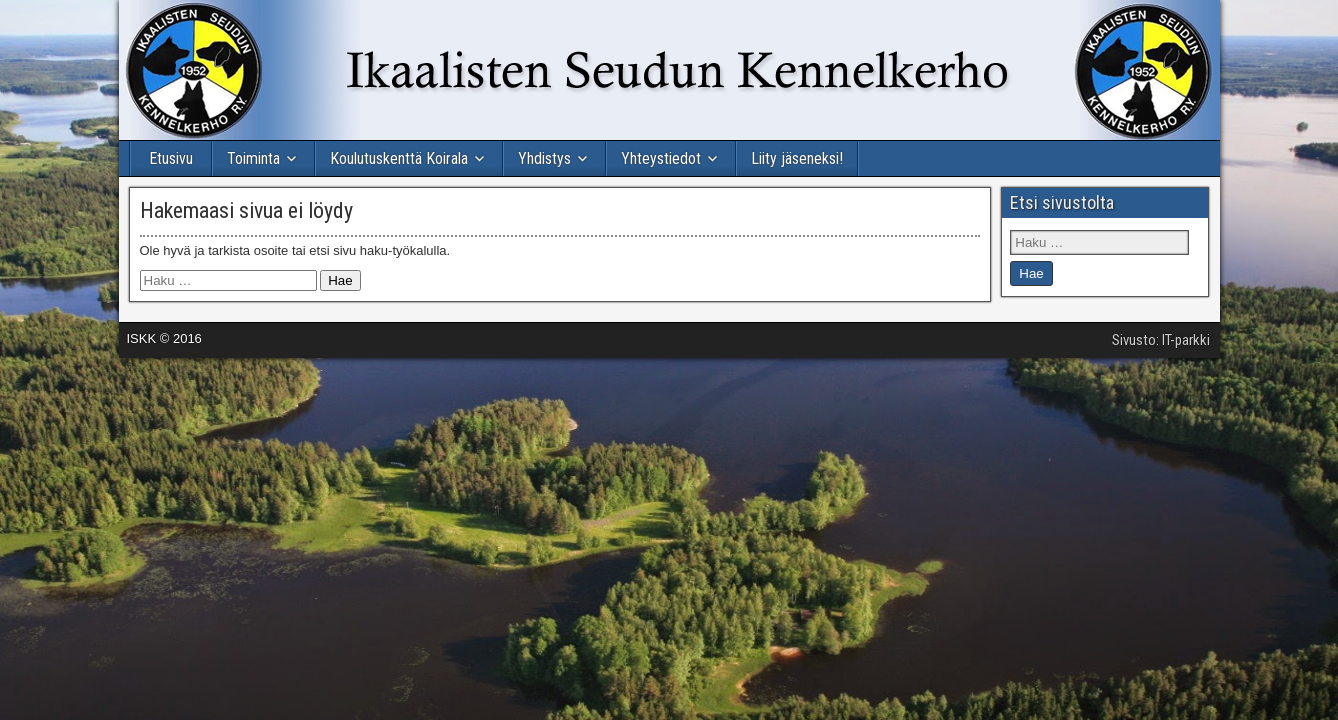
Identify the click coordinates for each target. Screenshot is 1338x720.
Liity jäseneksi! (797, 158)
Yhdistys (544, 158)
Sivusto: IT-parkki (1161, 340)
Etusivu (171, 158)
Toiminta (253, 158)
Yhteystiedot (661, 158)
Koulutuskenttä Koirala (399, 158)
